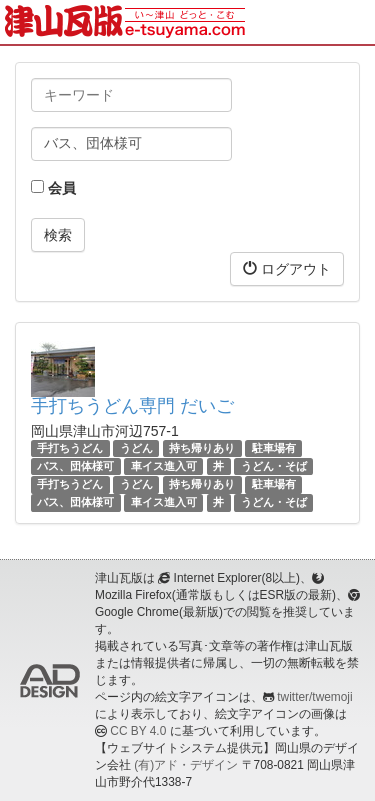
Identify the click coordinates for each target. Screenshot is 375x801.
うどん (136, 448)
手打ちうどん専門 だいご (132, 406)
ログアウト (287, 268)
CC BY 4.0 (138, 731)
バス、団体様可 (75, 466)
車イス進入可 (164, 466)
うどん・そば (274, 466)
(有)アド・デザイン (186, 765)
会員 (53, 188)
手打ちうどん (70, 448)
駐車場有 (274, 448)
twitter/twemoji (314, 697)
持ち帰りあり (202, 448)
